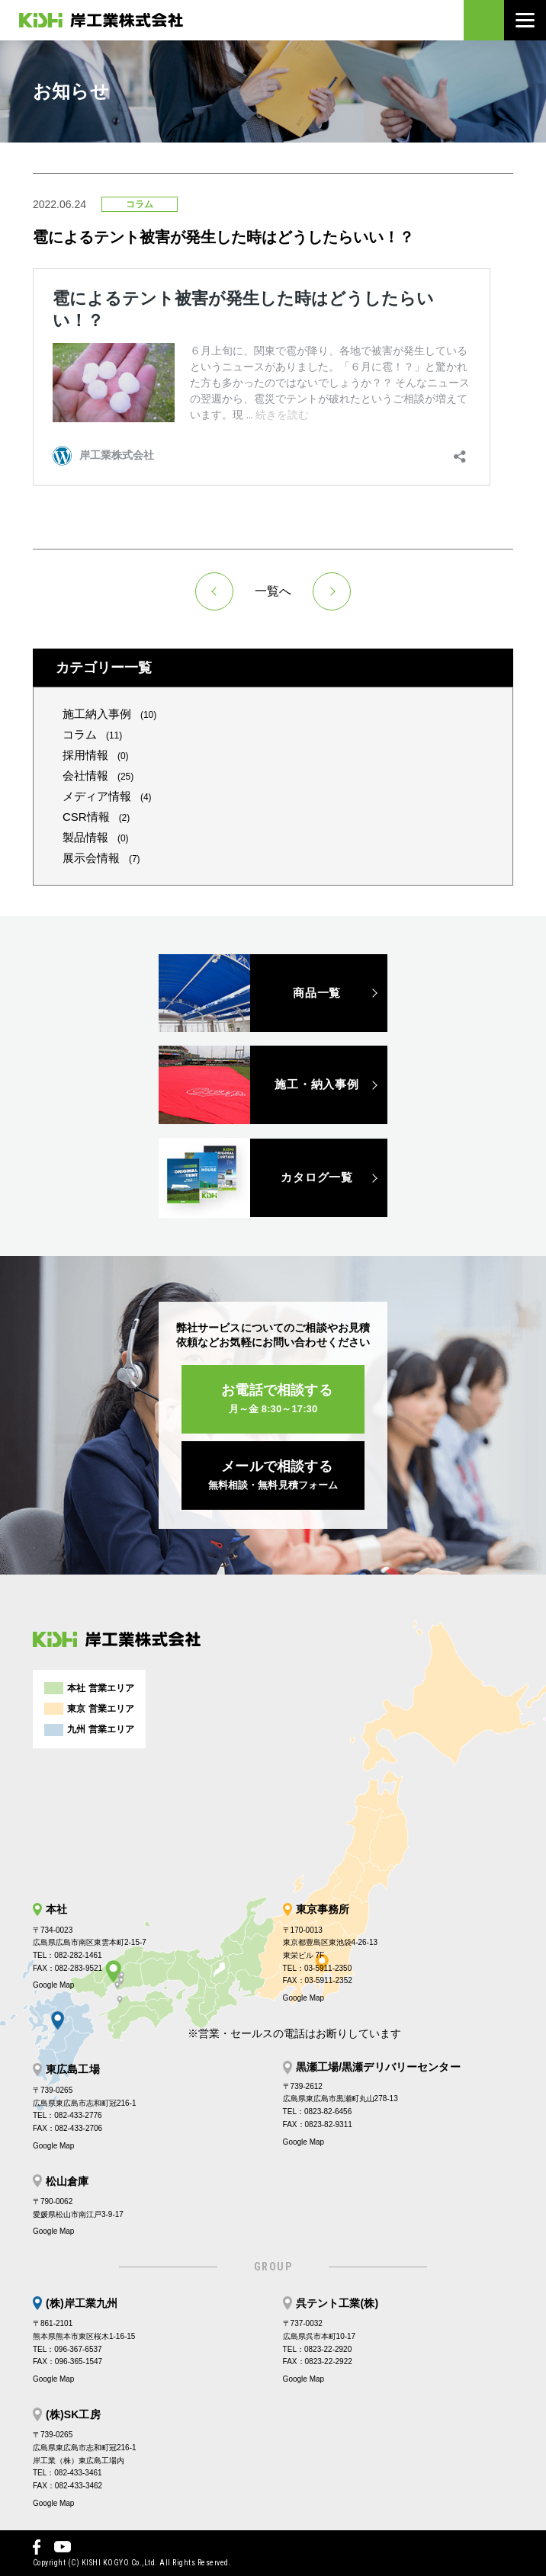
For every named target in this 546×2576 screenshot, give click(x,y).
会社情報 (98, 775)
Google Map (53, 1985)
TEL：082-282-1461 (67, 1955)
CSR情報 (96, 816)
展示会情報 (101, 857)
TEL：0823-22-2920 (317, 2349)
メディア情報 (107, 796)
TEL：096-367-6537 (67, 2349)
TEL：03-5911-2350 (317, 1968)
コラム (92, 734)
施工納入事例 (109, 713)
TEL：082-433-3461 (67, 2473)
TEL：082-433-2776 (67, 2115)
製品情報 (96, 837)
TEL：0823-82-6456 (317, 2111)
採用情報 (96, 754)
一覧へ (273, 591)
